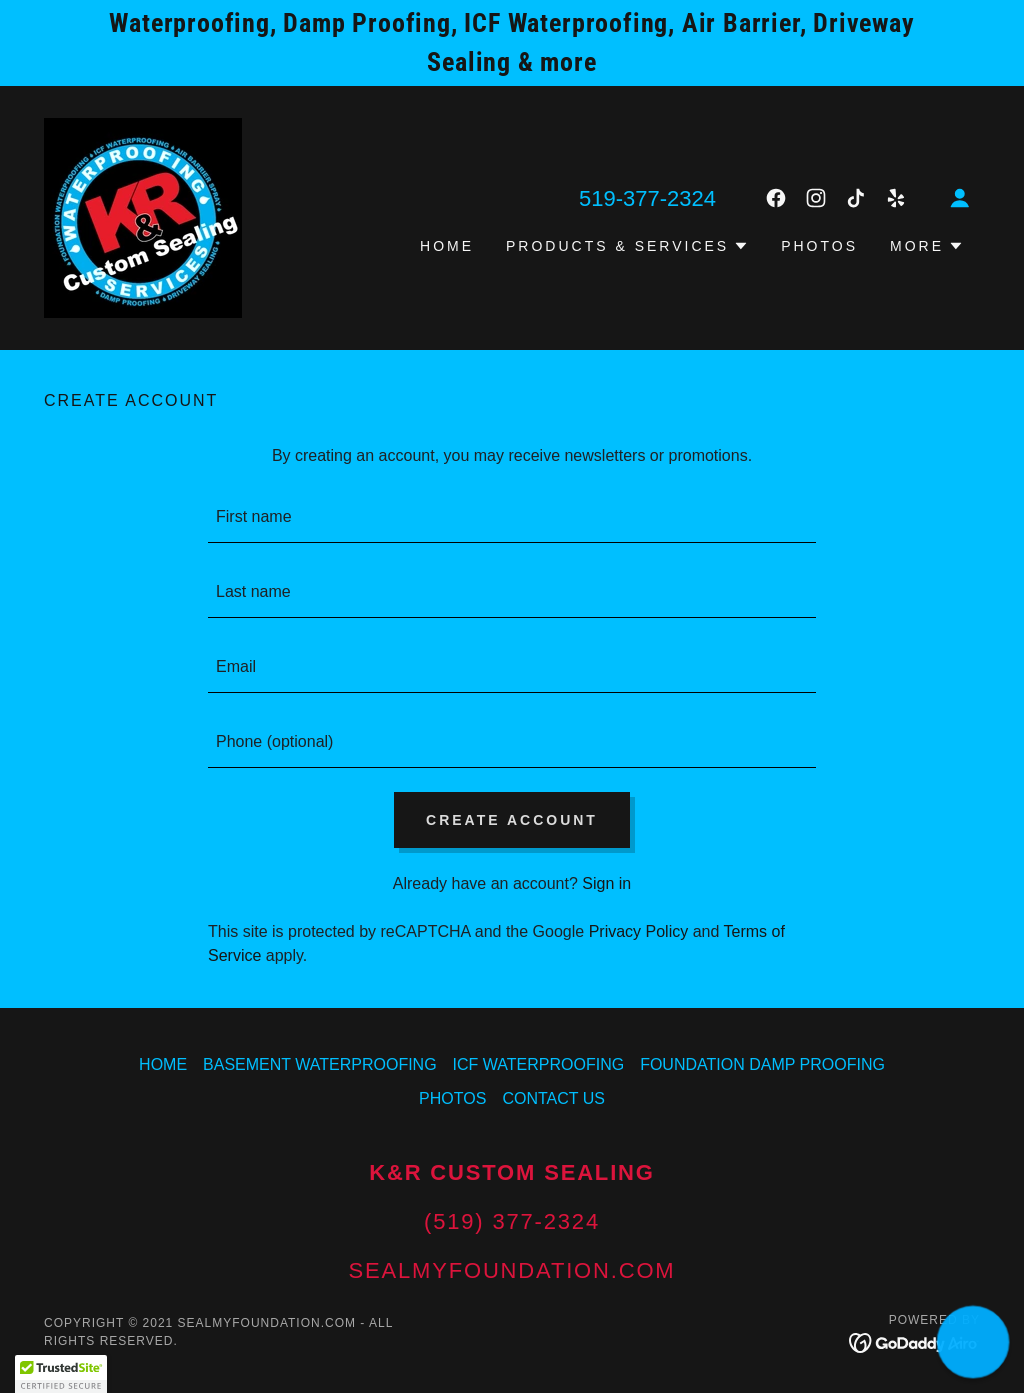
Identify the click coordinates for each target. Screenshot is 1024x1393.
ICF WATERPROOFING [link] (539, 1064)
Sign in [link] (606, 883)
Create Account (512, 820)
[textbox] (512, 517)
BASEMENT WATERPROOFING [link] (320, 1064)
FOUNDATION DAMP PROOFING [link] (762, 1064)
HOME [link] (447, 246)
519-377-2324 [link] (647, 198)
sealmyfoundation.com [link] (511, 1270)
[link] (143, 216)
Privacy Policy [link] (639, 931)
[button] (960, 198)
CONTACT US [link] (553, 1098)
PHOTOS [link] (819, 246)
